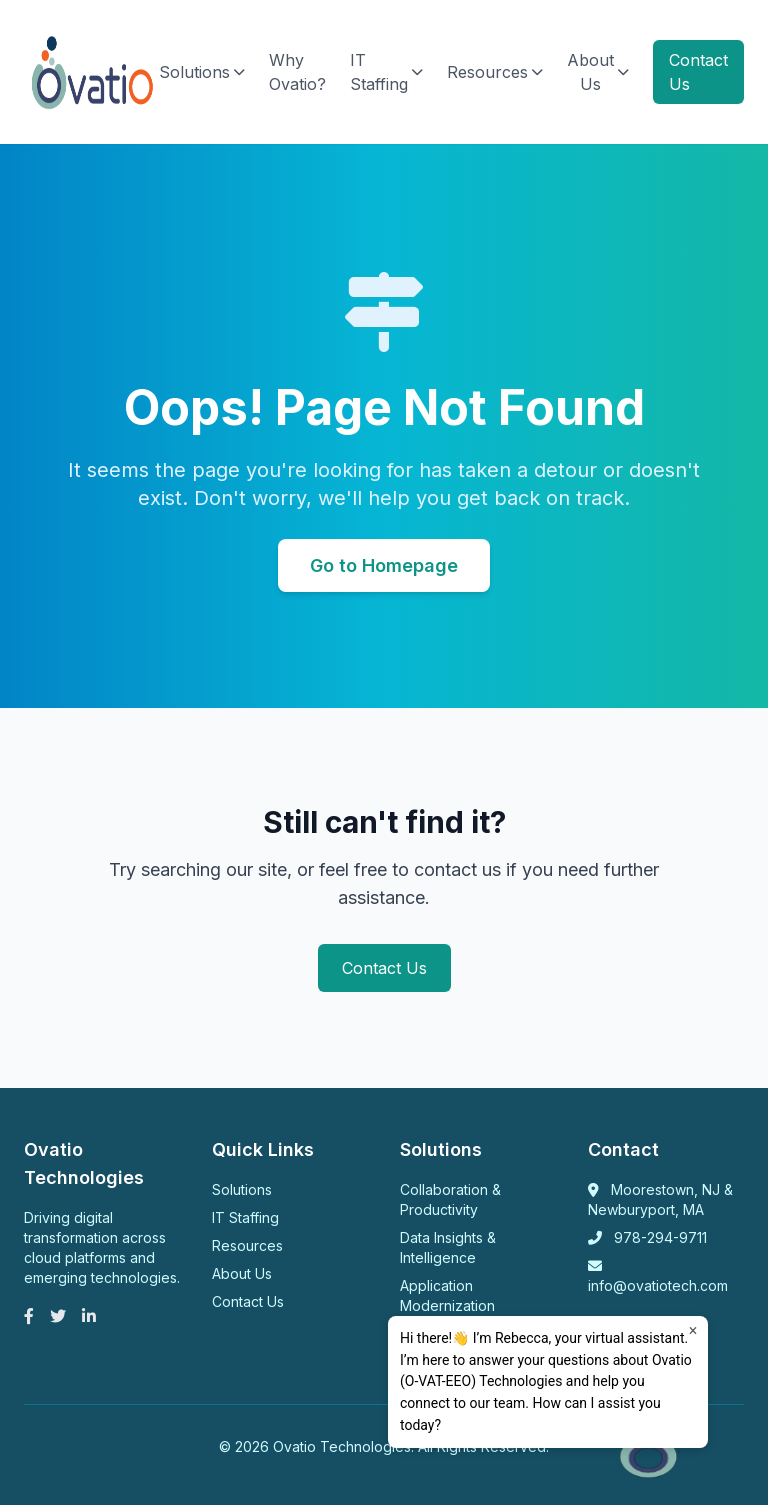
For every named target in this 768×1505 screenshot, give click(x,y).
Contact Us (698, 72)
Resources (495, 72)
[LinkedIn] (89, 1316)
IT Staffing (386, 72)
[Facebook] (29, 1316)
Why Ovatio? (297, 72)
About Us (598, 72)
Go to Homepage (384, 565)
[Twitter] (58, 1316)
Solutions (202, 72)
